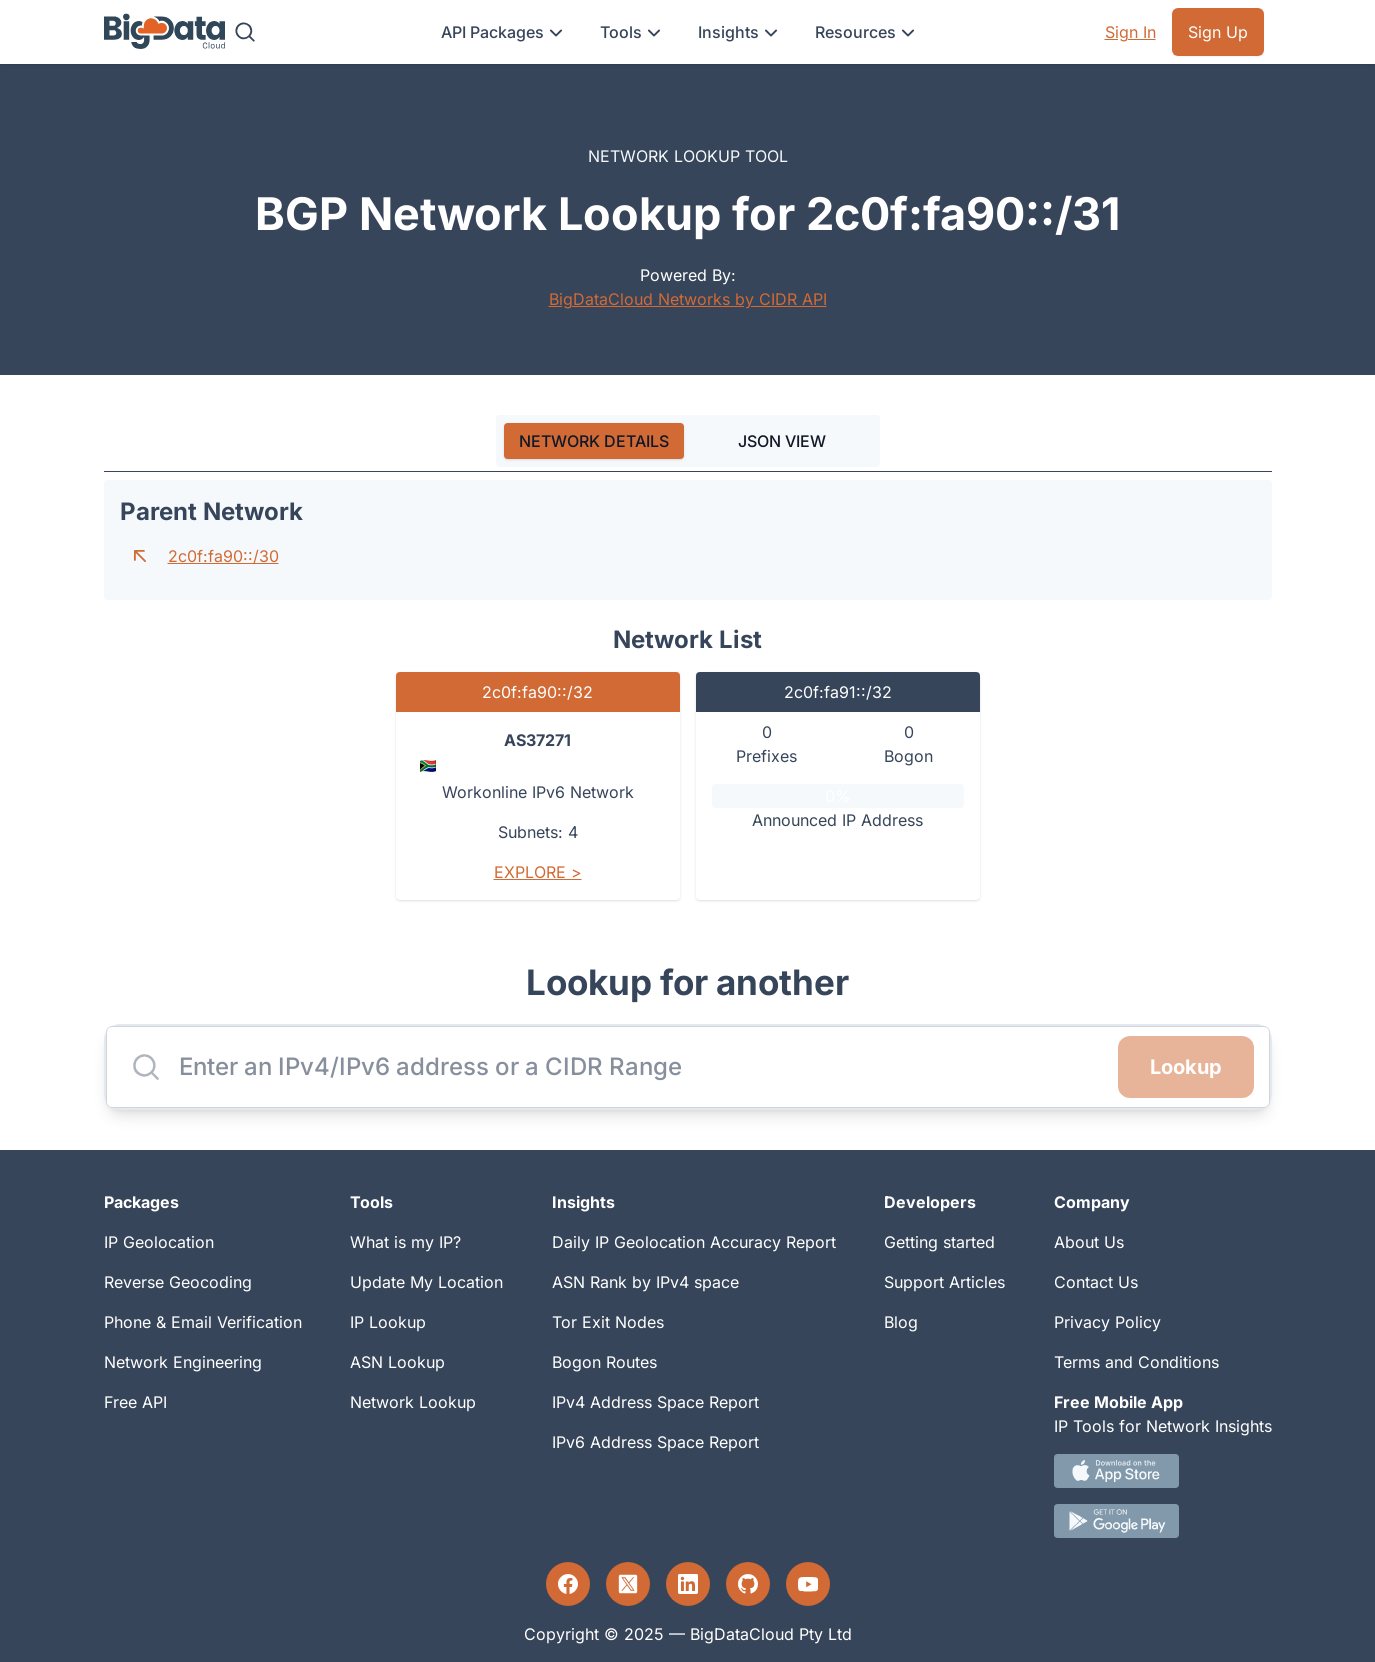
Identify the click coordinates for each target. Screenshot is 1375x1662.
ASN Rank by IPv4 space (645, 1282)
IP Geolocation (159, 1242)
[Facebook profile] (568, 1584)
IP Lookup (388, 1322)
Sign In (1130, 32)
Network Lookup (413, 1402)
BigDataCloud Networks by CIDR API (688, 299)
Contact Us (1096, 1282)
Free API (135, 1402)
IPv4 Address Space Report (655, 1402)
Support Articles (944, 1282)
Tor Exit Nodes (608, 1322)
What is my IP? (405, 1242)
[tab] (594, 441)
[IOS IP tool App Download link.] (1163, 1471)
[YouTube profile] (808, 1584)
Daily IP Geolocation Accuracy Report (694, 1242)
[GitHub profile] (748, 1584)
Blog (901, 1322)
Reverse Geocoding (178, 1282)
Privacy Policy (1107, 1322)
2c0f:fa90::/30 (223, 556)
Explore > (538, 872)
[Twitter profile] (628, 1584)
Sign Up (1218, 32)
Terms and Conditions (1136, 1362)
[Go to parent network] (140, 556)
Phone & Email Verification (203, 1322)
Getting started (939, 1242)
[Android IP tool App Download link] (1163, 1521)
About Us (1089, 1242)
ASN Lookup (397, 1362)
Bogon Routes (604, 1362)
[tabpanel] (688, 698)
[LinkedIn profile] (688, 1584)
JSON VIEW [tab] (782, 441)
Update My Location (426, 1282)
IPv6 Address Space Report (655, 1442)
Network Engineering (183, 1362)
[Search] (245, 32)
